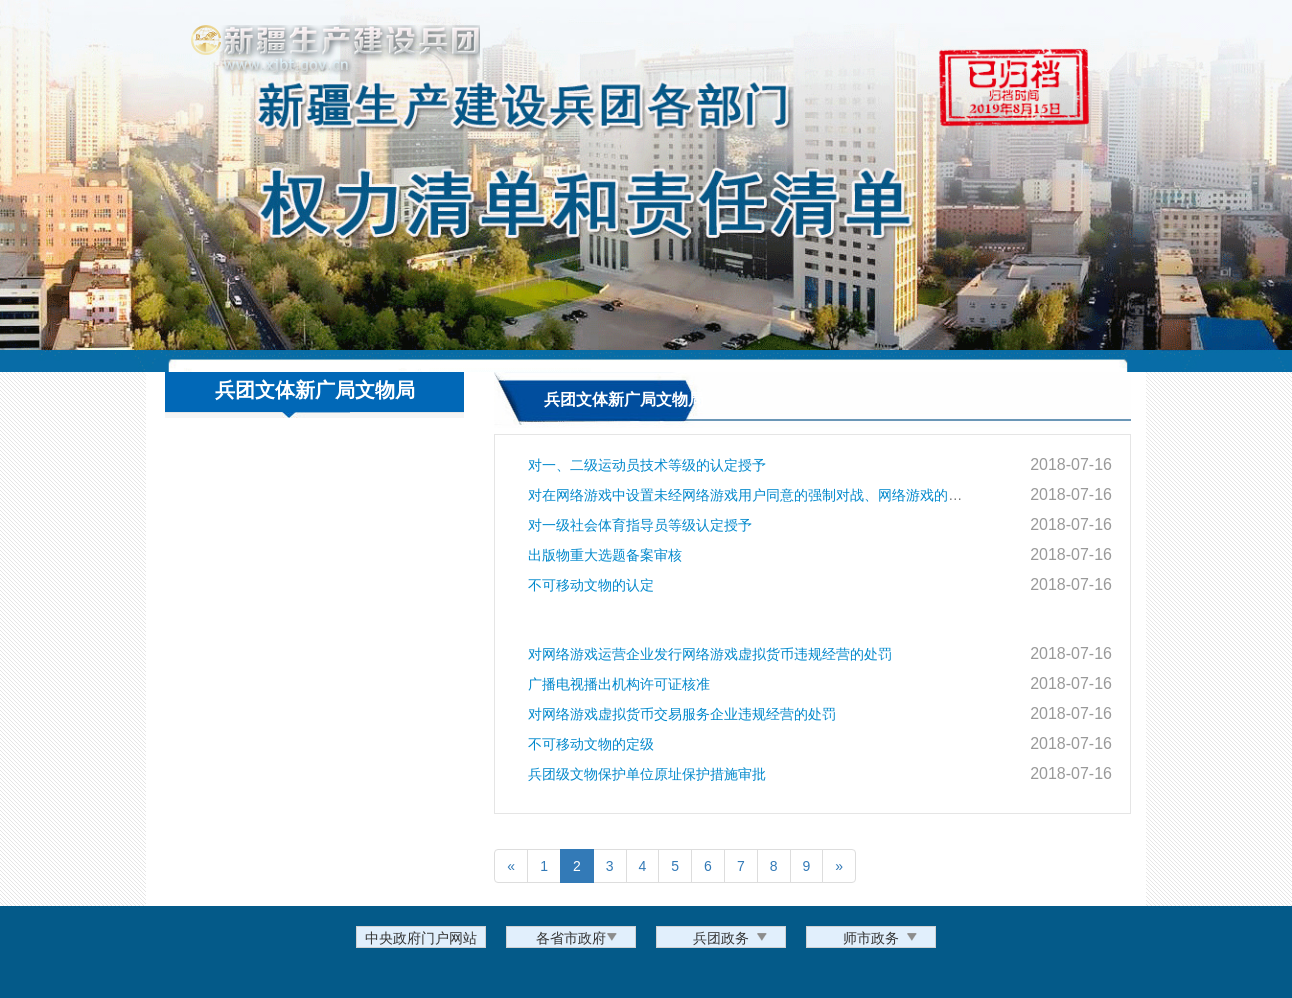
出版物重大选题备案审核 (605, 555)
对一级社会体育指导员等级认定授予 (640, 525)
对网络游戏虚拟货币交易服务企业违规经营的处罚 (682, 714)
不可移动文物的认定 (591, 585)
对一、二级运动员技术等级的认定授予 (647, 465)
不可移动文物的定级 (591, 744)
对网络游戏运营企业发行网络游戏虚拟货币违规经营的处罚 (710, 654)
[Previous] (511, 866)
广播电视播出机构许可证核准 (619, 684)
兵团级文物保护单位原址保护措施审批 (647, 774)
